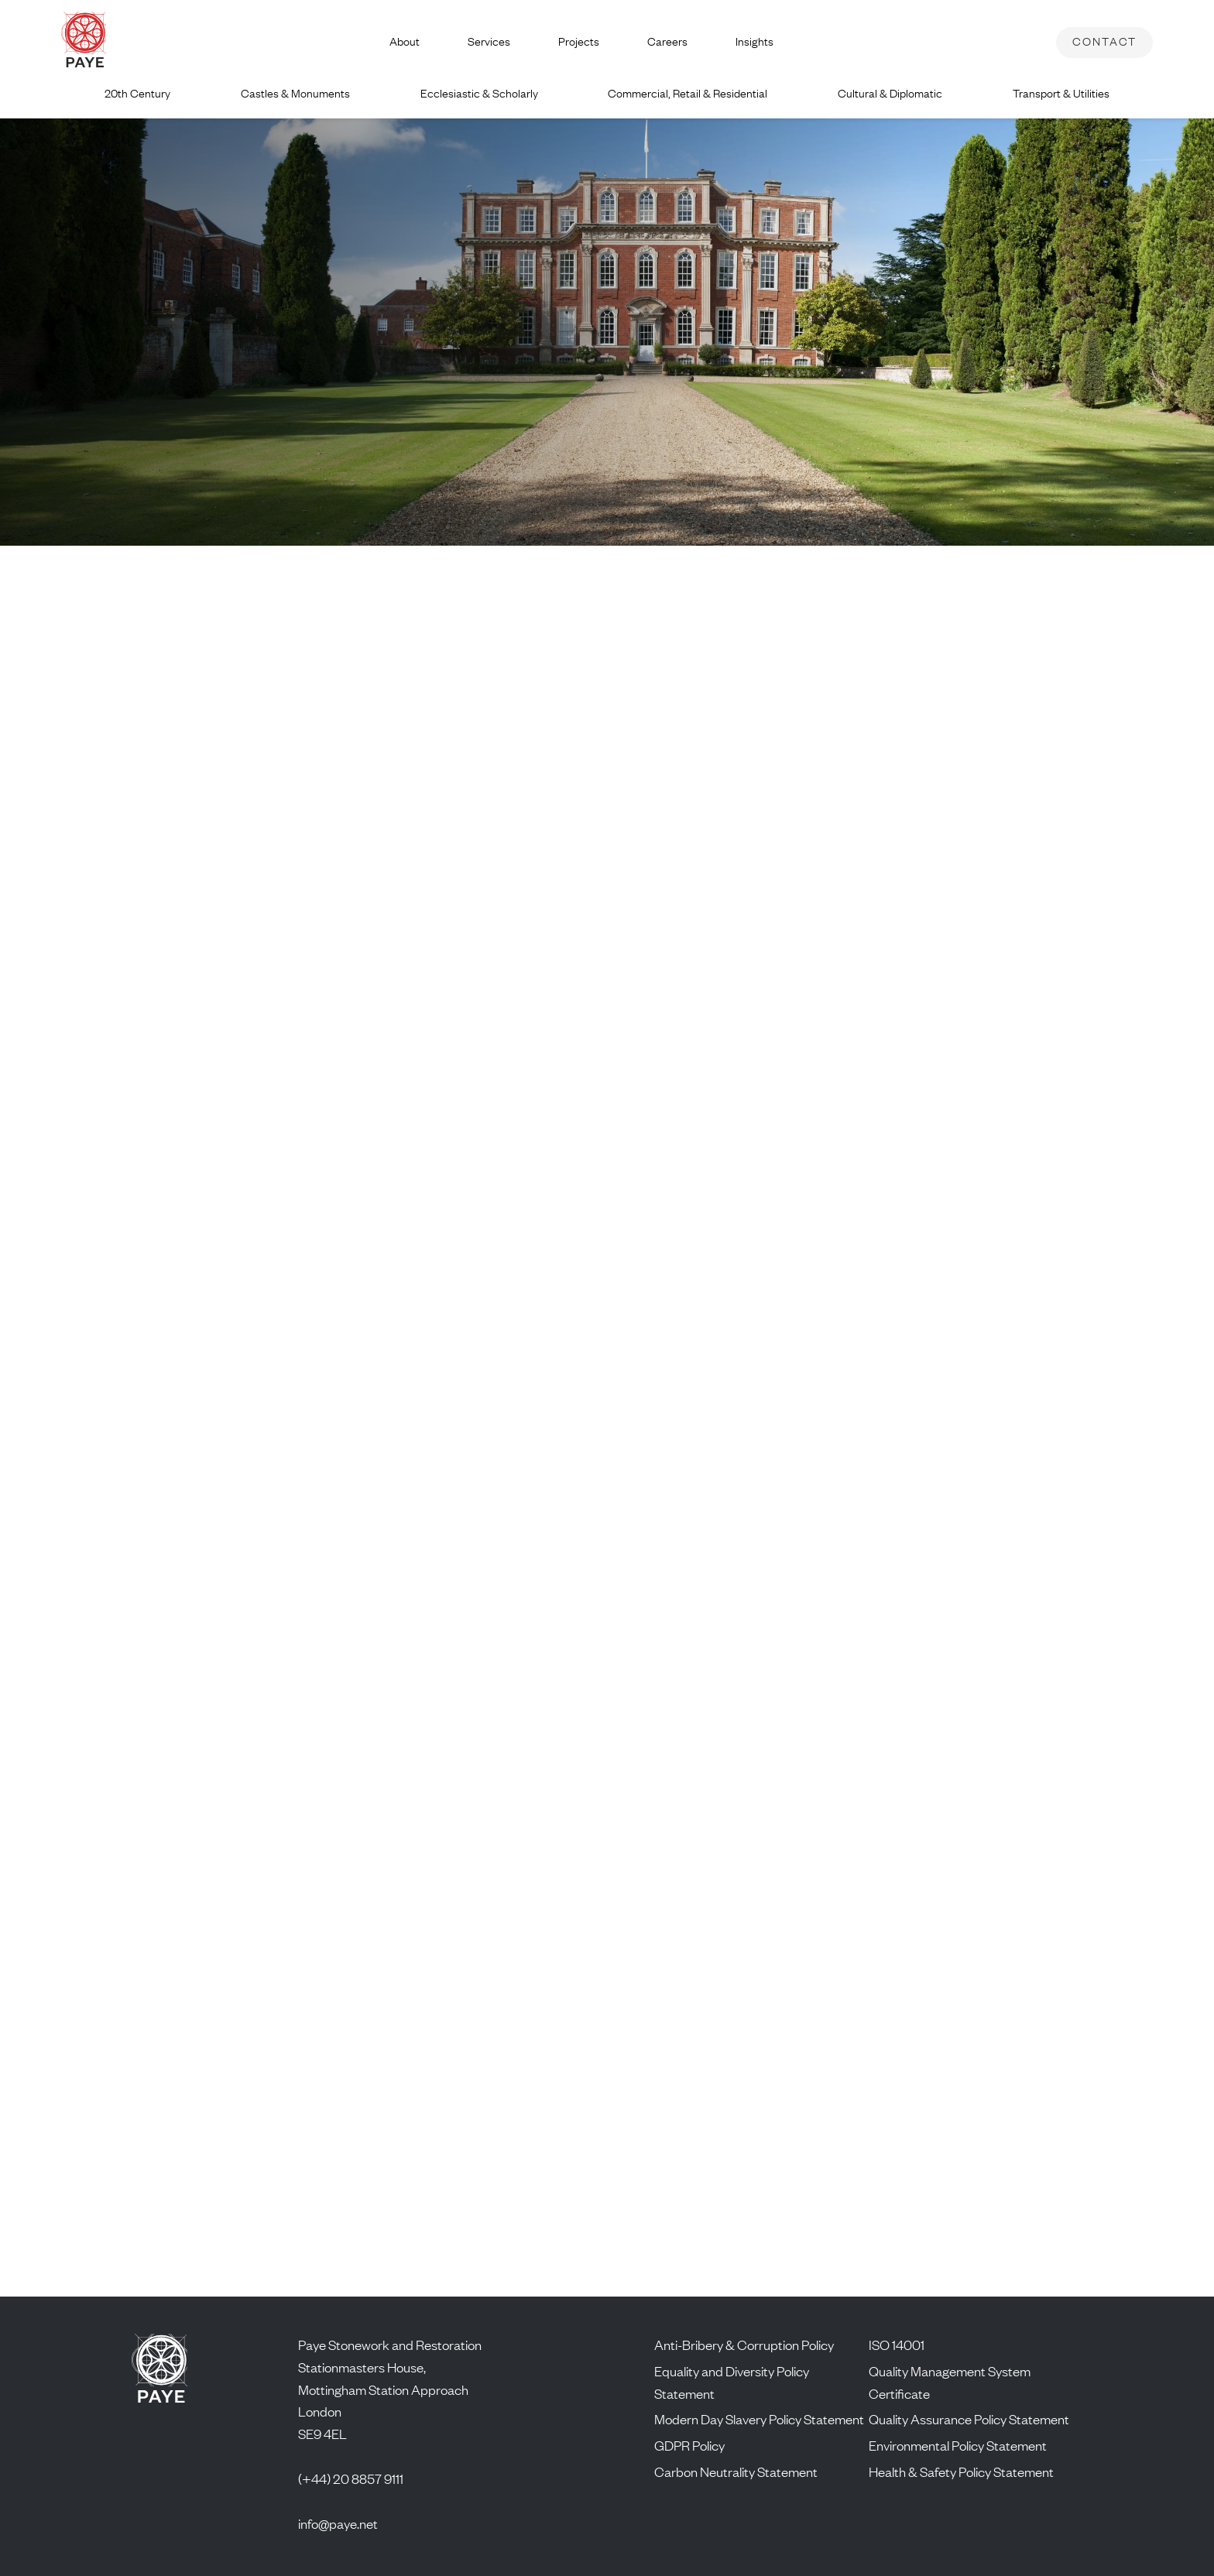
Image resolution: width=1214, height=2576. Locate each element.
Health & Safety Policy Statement (961, 2471)
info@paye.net (338, 2523)
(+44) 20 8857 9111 (350, 2478)
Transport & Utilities (1061, 93)
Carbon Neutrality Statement (736, 2471)
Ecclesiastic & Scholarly (479, 93)
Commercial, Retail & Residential (687, 93)
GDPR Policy (689, 2445)
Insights (754, 41)
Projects (578, 41)
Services (489, 41)
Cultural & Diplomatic (890, 93)
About (404, 41)
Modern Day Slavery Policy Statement (759, 2418)
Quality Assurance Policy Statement (969, 2418)
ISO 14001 (896, 2344)
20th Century (137, 93)
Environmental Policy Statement (958, 2445)
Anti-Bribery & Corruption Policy (744, 2344)
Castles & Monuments (295, 93)
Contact (1104, 41)
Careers (667, 41)
